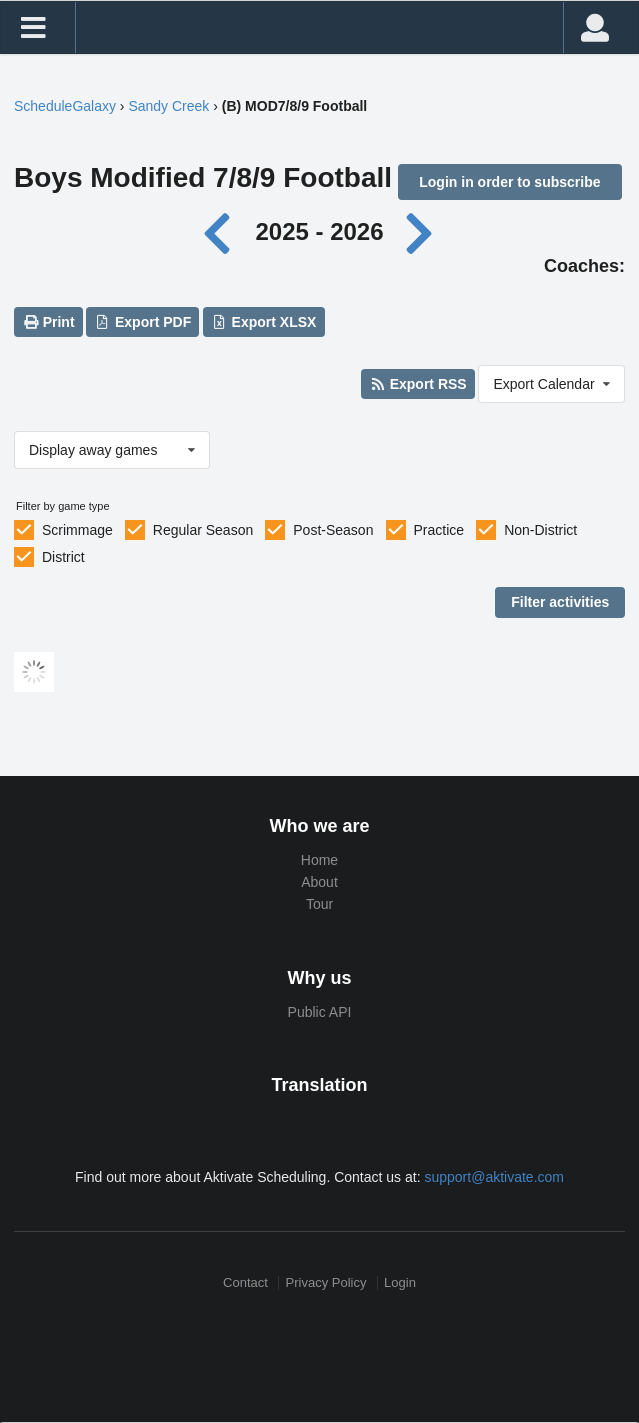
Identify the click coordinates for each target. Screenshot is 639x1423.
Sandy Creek (168, 106)
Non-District (540, 530)
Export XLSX (263, 322)
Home (319, 860)
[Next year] (420, 231)
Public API (320, 1012)
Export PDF (143, 322)
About (319, 882)
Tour (319, 904)
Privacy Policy (326, 1282)
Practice (439, 530)
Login (400, 1282)
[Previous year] (222, 231)
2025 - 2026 (319, 231)
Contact (245, 1282)
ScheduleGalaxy (65, 106)
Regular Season (203, 530)
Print (48, 322)
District (63, 557)
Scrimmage (77, 530)
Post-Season (333, 530)
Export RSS (417, 384)
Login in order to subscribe (509, 182)
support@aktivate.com (494, 1177)
